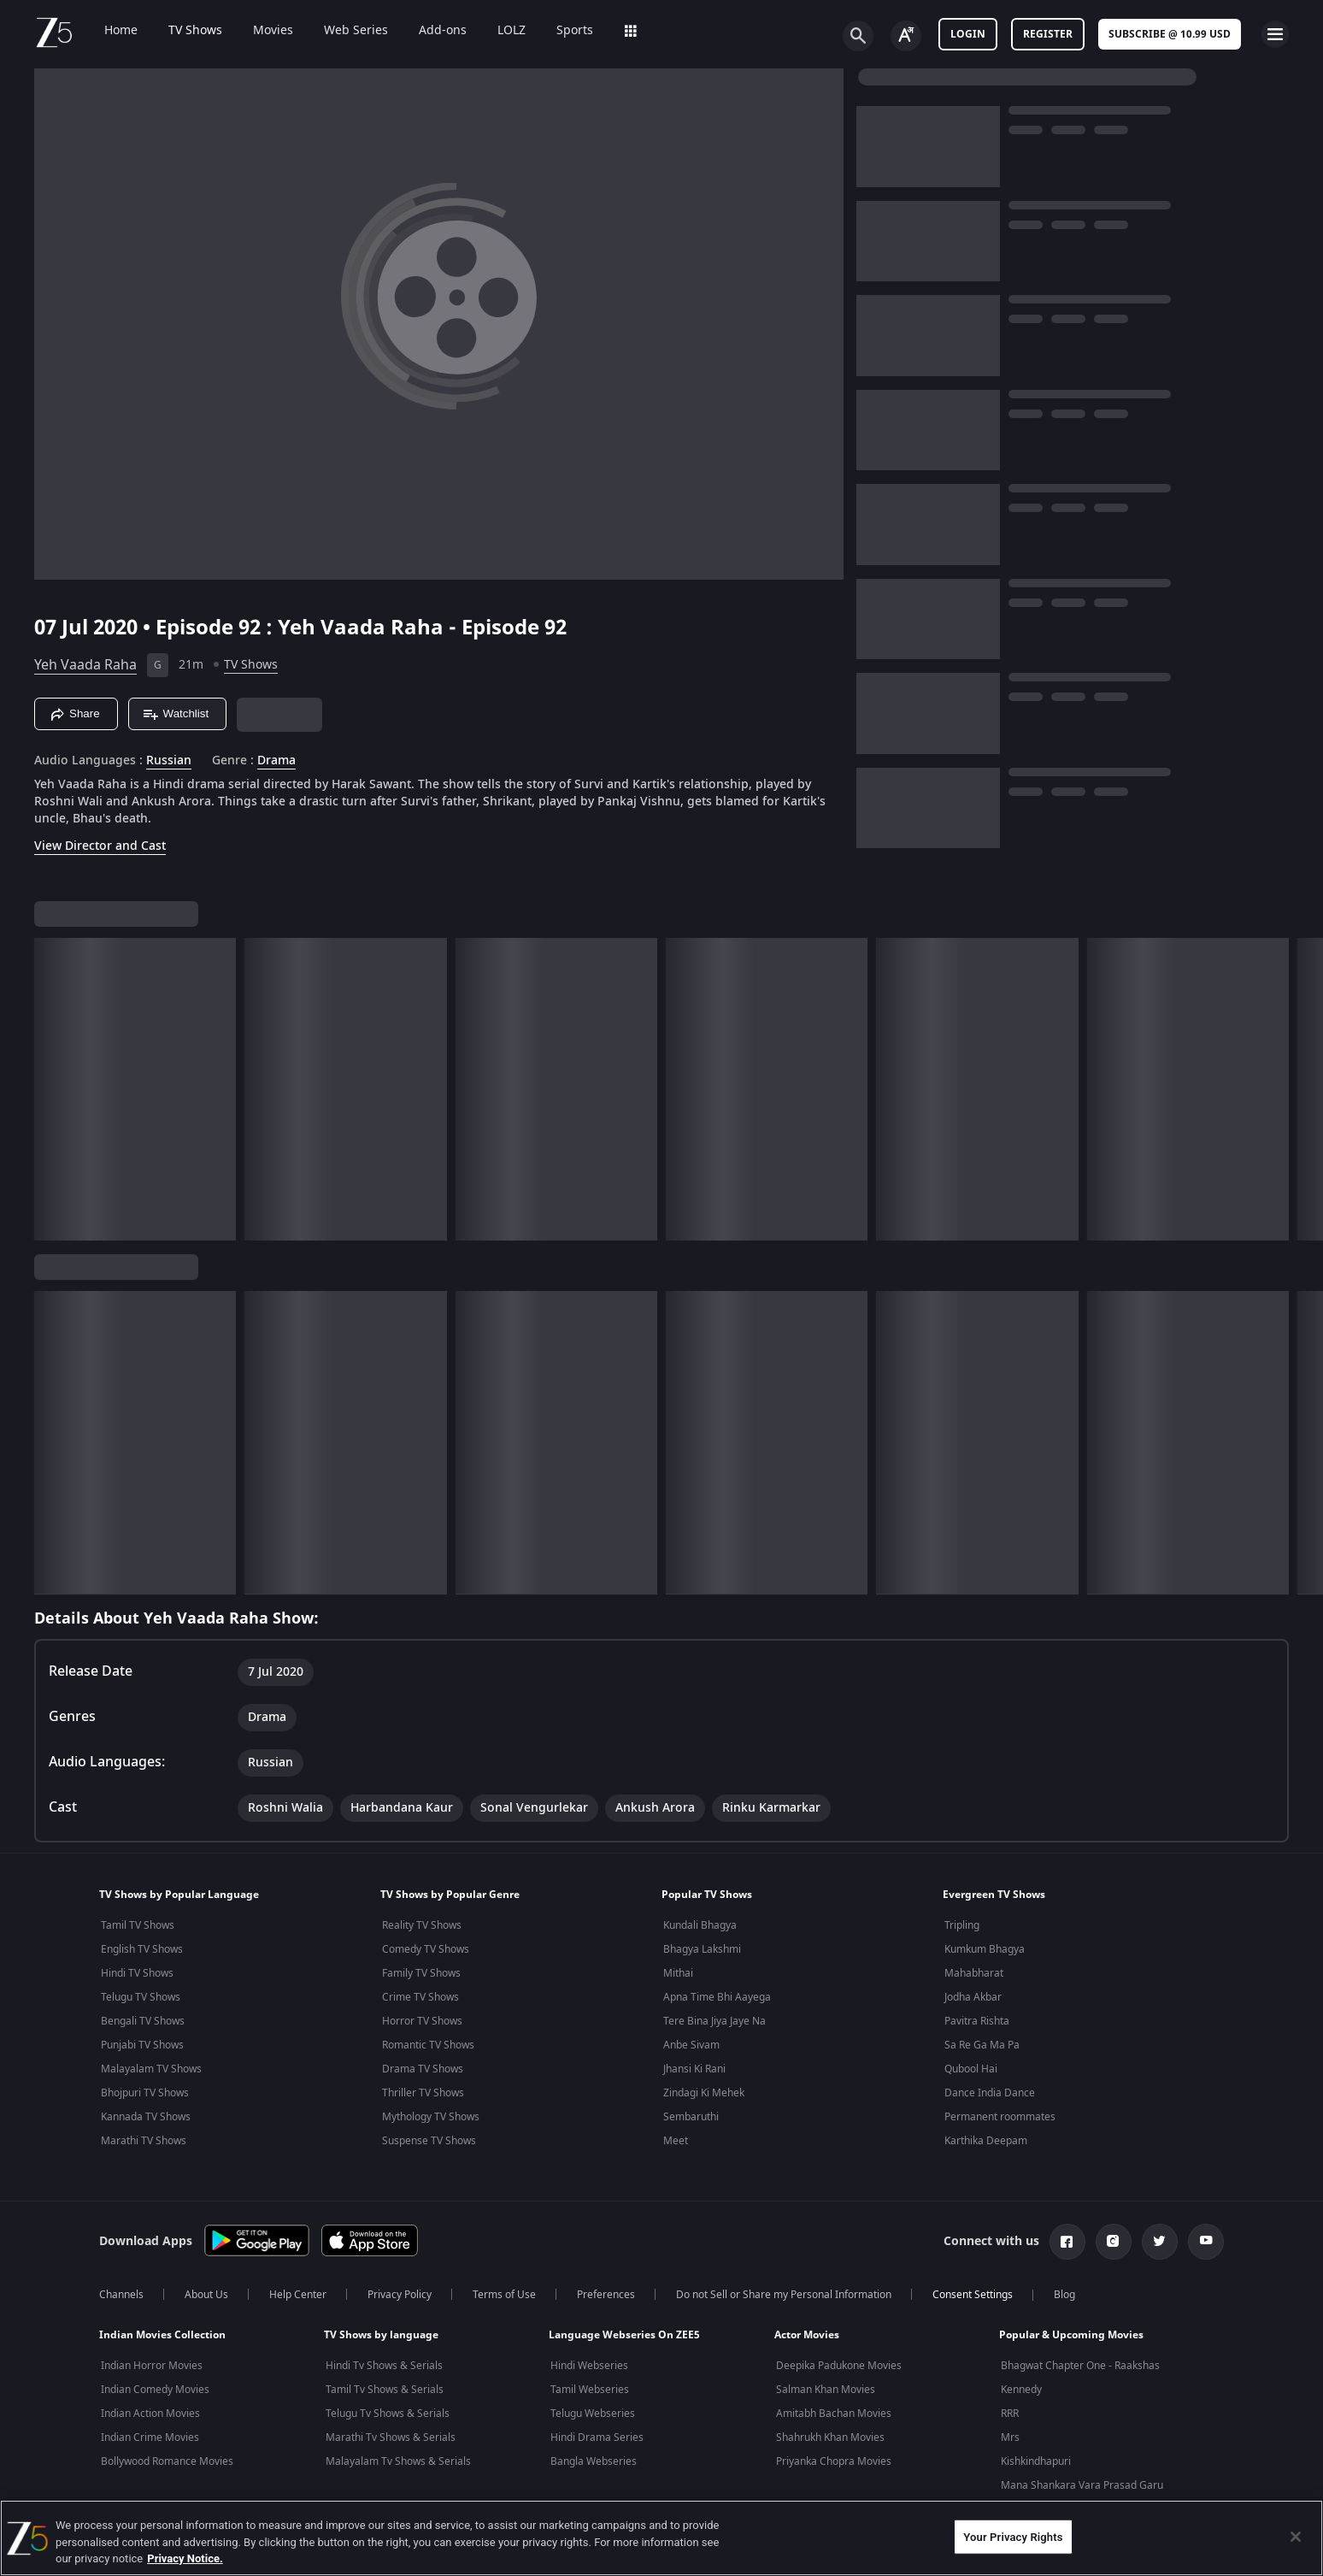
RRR (1010, 2413)
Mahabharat (973, 1973)
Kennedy (1021, 2389)
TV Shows (183, 31)
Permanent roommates (999, 2117)
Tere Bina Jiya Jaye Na (714, 2021)
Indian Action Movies (150, 2413)
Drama (276, 760)
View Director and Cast (100, 846)
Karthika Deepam (985, 2141)
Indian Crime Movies (150, 2437)
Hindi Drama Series (597, 2437)
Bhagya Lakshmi (702, 1949)
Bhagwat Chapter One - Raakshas (1080, 2365)
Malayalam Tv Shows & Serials (398, 2461)
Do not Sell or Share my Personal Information (783, 2294)
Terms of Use (504, 2294)
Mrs (1010, 2437)
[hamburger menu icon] (1275, 34)
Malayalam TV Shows (151, 2069)
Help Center (297, 2294)
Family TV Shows (421, 1973)
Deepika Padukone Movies (839, 2365)
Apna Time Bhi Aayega (717, 1997)
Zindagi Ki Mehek (703, 2093)
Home (109, 31)
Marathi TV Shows (143, 2141)
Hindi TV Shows (137, 1973)
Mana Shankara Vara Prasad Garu (1082, 2485)
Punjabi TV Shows (142, 2045)
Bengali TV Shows (143, 2021)
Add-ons (431, 31)
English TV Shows (142, 1949)
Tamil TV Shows (137, 1925)
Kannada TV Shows (146, 2117)
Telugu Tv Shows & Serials (388, 2413)
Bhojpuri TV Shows (145, 2093)
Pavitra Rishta (976, 2021)
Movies (261, 31)
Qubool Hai (970, 2069)
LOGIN (967, 34)
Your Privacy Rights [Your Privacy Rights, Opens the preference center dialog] (1012, 2536)
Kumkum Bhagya (984, 1949)
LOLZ (499, 31)
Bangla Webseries (593, 2461)
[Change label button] (906, 36)
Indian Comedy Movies (155, 2389)
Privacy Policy (400, 2294)
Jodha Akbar (973, 1997)
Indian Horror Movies (152, 2365)
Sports (562, 31)
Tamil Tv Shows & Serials (385, 2389)
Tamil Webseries (589, 2389)
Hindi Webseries (589, 2365)
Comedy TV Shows (425, 1949)
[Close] (1295, 2536)
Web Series (344, 31)
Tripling (961, 1925)
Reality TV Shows (422, 1925)
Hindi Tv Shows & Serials (384, 2365)
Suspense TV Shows (429, 2141)
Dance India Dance (989, 2093)
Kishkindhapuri (1036, 2461)
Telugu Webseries (592, 2413)
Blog (1064, 2294)
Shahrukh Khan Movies (830, 2437)
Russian (168, 760)
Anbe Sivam (691, 2045)
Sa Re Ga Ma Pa (982, 2045)
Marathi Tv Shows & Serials (391, 2437)
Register (1048, 34)
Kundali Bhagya (700, 1925)
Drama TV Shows (422, 2069)
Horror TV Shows (422, 2021)
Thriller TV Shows (423, 2093)
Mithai (678, 1973)
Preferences (606, 2294)
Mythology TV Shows (430, 2117)
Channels (121, 2294)
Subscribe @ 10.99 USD (1169, 34)
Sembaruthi (691, 2117)
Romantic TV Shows (428, 2045)
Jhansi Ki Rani (694, 2069)
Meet (675, 2141)
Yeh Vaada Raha (85, 665)
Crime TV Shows (420, 1997)
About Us (206, 2294)
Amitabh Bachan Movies (833, 2413)
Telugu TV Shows (140, 1997)
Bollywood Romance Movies (167, 2461)
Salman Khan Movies (825, 2389)
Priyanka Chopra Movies (833, 2461)
